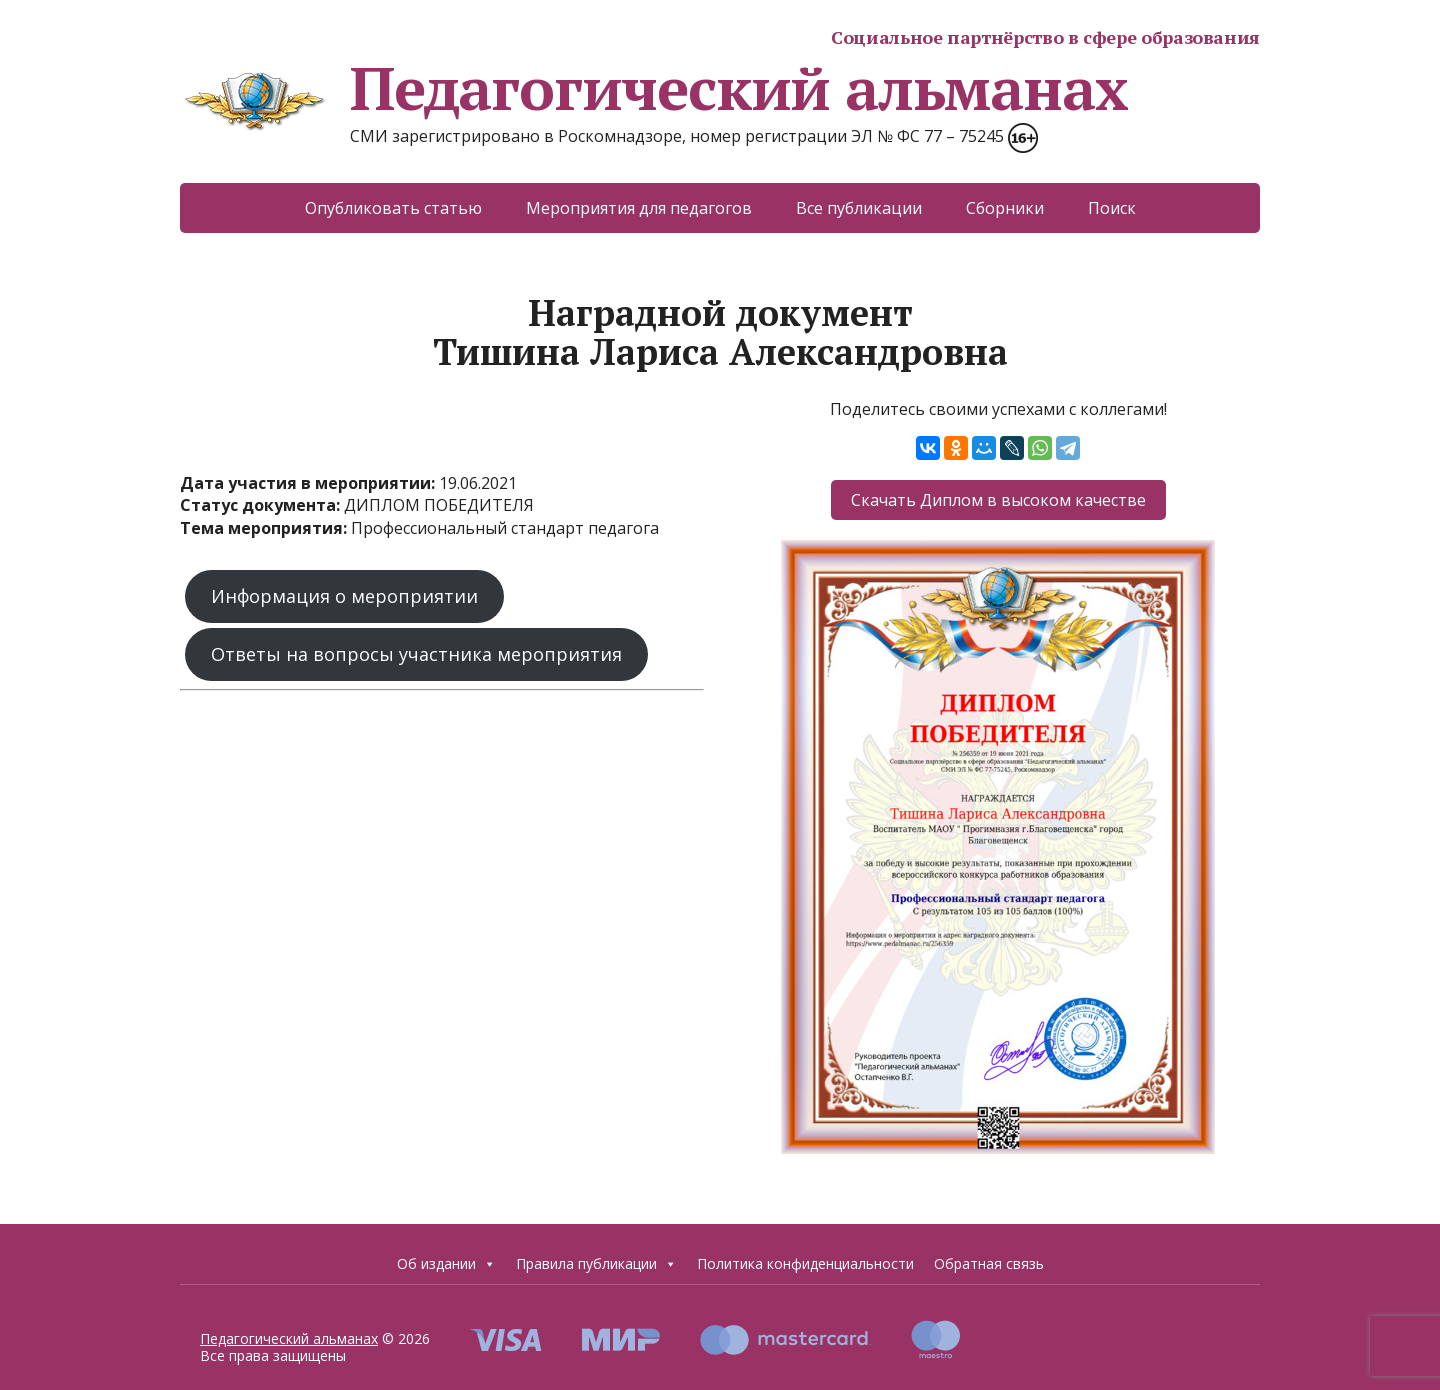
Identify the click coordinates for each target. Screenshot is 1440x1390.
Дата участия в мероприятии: (309, 483)
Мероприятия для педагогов (639, 208)
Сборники (1005, 208)
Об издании (446, 1264)
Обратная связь (989, 1263)
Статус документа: (262, 505)
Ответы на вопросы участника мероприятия (416, 654)
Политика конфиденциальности (805, 1263)
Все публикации (859, 208)
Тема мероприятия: (265, 528)
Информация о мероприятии (344, 596)
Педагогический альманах (653, 88)
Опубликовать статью (393, 208)
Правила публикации (596, 1264)
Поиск (1112, 208)
